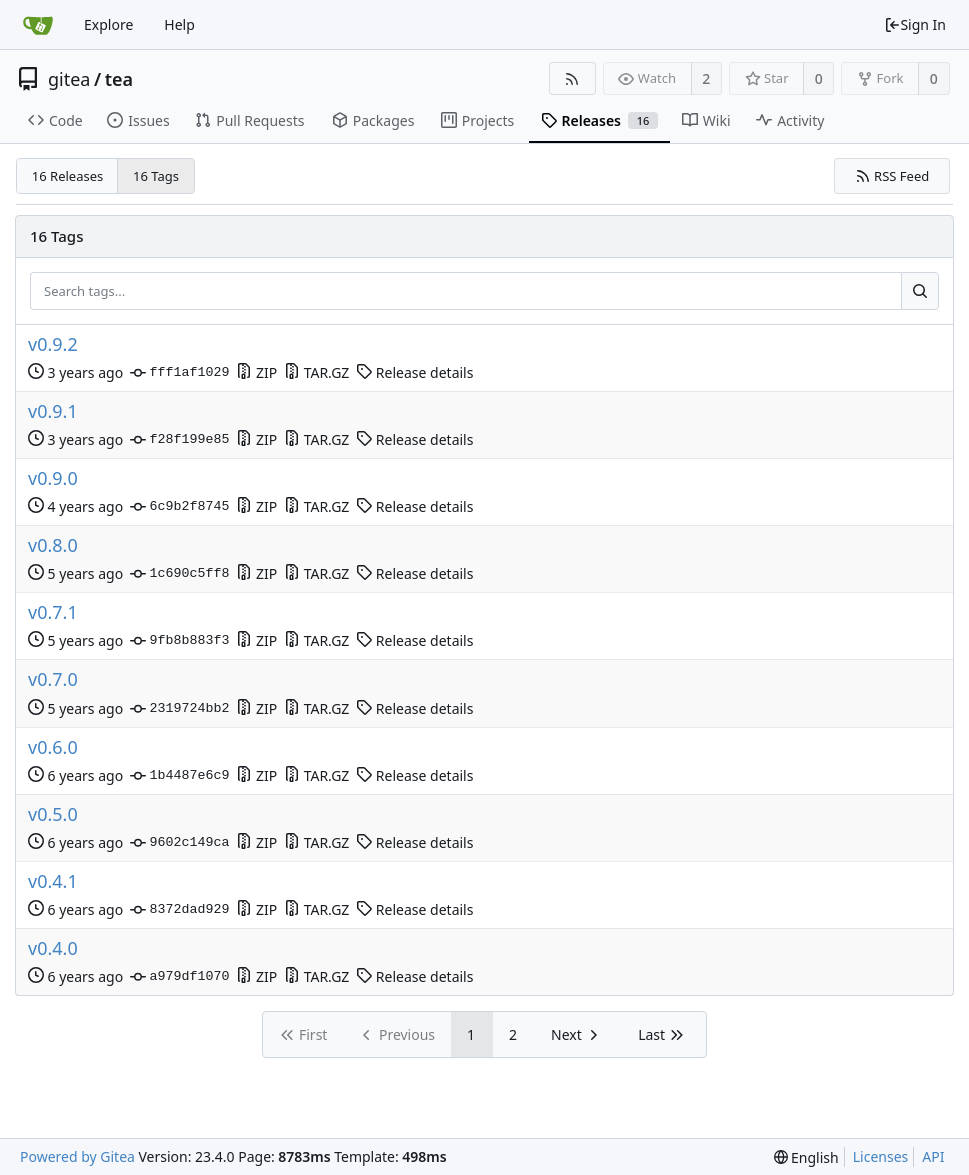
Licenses (881, 1156)
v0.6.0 (53, 747)
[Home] (38, 25)
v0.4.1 (53, 881)
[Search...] (920, 291)
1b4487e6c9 (179, 776)
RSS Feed (892, 176)
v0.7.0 (53, 679)
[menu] (806, 1157)
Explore (108, 24)
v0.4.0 (53, 948)
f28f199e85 (179, 440)
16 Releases (67, 176)
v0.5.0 (53, 814)
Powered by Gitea (77, 1156)
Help (179, 24)
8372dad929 (179, 910)
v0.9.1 (53, 411)
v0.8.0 (53, 545)
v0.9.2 (53, 344)
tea (119, 79)
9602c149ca (179, 843)
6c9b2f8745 (179, 507)
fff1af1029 (179, 373)
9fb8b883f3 (179, 641)
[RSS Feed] (572, 78)
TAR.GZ (316, 372)
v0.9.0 (53, 478)
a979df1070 (179, 977)
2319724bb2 (179, 709)
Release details (414, 372)
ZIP (256, 372)
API (933, 1156)
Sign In (915, 24)
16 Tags (156, 176)
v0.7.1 (53, 612)
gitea (69, 79)
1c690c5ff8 (179, 574)
